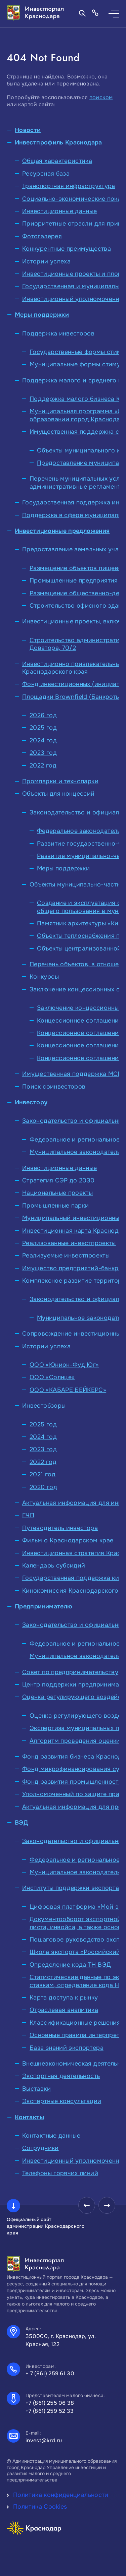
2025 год (43, 727)
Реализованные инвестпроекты (69, 1243)
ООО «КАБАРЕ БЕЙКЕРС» (68, 1390)
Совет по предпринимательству (70, 1672)
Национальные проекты (57, 1193)
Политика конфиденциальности (61, 2495)
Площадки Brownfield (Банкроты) (72, 696)
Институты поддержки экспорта (70, 1888)
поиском (101, 97)
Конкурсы (44, 976)
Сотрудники (40, 2148)
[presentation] (86, 2205)
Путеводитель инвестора (60, 1528)
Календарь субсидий (53, 1565)
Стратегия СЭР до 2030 (58, 1180)
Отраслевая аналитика (64, 2010)
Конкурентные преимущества (66, 248)
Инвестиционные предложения (62, 531)
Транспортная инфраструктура (68, 186)
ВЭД (21, 1822)
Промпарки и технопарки (60, 781)
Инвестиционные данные (59, 211)
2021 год (42, 1474)
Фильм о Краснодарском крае (67, 1540)
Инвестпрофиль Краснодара (58, 142)
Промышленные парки (55, 1205)
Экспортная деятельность (61, 2076)
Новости (28, 130)
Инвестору (31, 1102)
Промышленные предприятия (74, 580)
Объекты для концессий (58, 793)
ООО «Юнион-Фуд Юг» (64, 1364)
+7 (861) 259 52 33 (50, 2410)
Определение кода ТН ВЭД (70, 1964)
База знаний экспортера (66, 2047)
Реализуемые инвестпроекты (66, 1255)
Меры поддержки (42, 314)
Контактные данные (51, 2135)
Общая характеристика (57, 161)
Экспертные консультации (61, 2101)
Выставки (36, 2088)
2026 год (43, 715)
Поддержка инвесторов (58, 333)
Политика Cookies (40, 2506)
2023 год (43, 752)
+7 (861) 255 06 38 (50, 2402)
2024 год (43, 740)
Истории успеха (46, 261)
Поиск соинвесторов (53, 1086)
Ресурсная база (46, 173)
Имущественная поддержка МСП (72, 1074)
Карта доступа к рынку (64, 1997)
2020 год (43, 1487)
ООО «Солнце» (52, 1377)
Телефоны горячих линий (60, 2173)
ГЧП (28, 1515)
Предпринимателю (43, 1606)
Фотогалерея (42, 236)
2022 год (43, 765)
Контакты (29, 2117)
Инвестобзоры (44, 1405)
